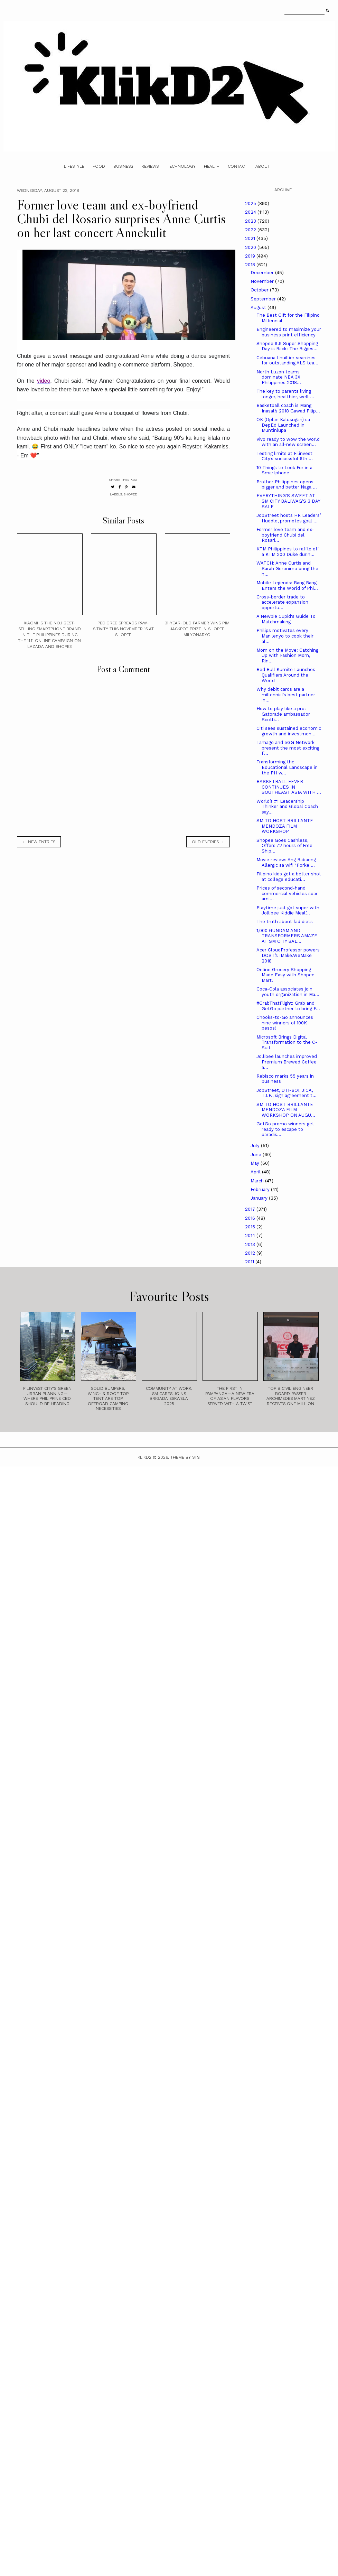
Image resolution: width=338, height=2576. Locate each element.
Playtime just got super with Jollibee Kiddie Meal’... (287, 910)
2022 (251, 229)
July (256, 1145)
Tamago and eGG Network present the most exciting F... (287, 748)
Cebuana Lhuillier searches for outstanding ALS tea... (287, 360)
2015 (250, 1226)
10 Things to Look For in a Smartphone (284, 470)
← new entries (38, 841)
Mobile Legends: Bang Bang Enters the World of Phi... (287, 585)
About (262, 166)
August (259, 307)
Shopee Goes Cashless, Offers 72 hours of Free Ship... (284, 846)
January (260, 1198)
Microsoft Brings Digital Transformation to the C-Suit (286, 1042)
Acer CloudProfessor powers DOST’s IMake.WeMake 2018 (288, 955)
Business (123, 166)
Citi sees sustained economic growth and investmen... (288, 731)
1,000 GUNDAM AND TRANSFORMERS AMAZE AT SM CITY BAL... (286, 936)
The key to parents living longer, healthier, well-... (285, 394)
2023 (251, 221)
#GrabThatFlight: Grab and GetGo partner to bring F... (288, 1006)
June (257, 1154)
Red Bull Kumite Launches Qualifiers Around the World (285, 675)
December (263, 272)
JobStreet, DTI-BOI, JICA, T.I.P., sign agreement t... (286, 1093)
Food (99, 166)
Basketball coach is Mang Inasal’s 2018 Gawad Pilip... (288, 408)
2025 (251, 203)
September (264, 298)
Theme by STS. (185, 1457)
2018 (250, 264)
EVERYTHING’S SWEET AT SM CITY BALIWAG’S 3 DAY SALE (288, 501)
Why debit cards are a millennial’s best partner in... (285, 695)
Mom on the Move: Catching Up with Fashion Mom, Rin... (287, 655)
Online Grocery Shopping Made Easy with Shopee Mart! (285, 975)
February (261, 1189)
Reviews (150, 166)
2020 (251, 247)
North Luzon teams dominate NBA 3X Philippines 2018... (278, 377)
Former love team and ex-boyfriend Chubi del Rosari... (285, 535)
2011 (250, 1261)
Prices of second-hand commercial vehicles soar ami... (287, 893)
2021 (250, 238)
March (258, 1180)
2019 (250, 256)
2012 (250, 1253)
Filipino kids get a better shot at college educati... (288, 876)
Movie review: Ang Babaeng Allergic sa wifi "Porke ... (286, 862)
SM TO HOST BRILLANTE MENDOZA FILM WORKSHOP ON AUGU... (285, 1110)
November (263, 281)
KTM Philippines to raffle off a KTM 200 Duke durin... (287, 551)
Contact (237, 166)
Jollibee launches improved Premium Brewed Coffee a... (286, 1062)
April (256, 1171)
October (260, 289)
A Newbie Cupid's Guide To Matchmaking (286, 619)
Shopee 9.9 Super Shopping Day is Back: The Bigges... (287, 346)
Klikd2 (144, 1457)
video (43, 381)
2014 (250, 1235)
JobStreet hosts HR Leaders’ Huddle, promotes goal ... (288, 518)
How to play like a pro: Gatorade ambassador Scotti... (283, 714)
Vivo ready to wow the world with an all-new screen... (288, 442)
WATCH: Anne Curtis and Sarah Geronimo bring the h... (287, 568)
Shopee (130, 494)
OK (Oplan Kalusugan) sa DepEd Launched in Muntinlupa (283, 425)
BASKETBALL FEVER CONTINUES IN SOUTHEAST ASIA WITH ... (288, 787)
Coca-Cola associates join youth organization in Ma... (287, 991)
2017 (250, 1209)
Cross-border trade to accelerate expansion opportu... (282, 602)
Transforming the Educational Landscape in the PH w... (287, 767)
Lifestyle (74, 166)
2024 (251, 212)
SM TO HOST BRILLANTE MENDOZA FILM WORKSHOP (284, 826)
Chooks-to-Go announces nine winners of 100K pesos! (284, 1023)
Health (211, 166)
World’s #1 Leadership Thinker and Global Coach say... (287, 807)
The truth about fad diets (284, 921)
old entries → (208, 841)
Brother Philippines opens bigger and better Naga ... (286, 484)
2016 (250, 1218)
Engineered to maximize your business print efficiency (288, 332)
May (256, 1163)
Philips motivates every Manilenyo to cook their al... (284, 636)
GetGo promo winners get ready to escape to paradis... (285, 1129)
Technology (181, 166)
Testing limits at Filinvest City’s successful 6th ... (284, 456)
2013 (250, 1244)
